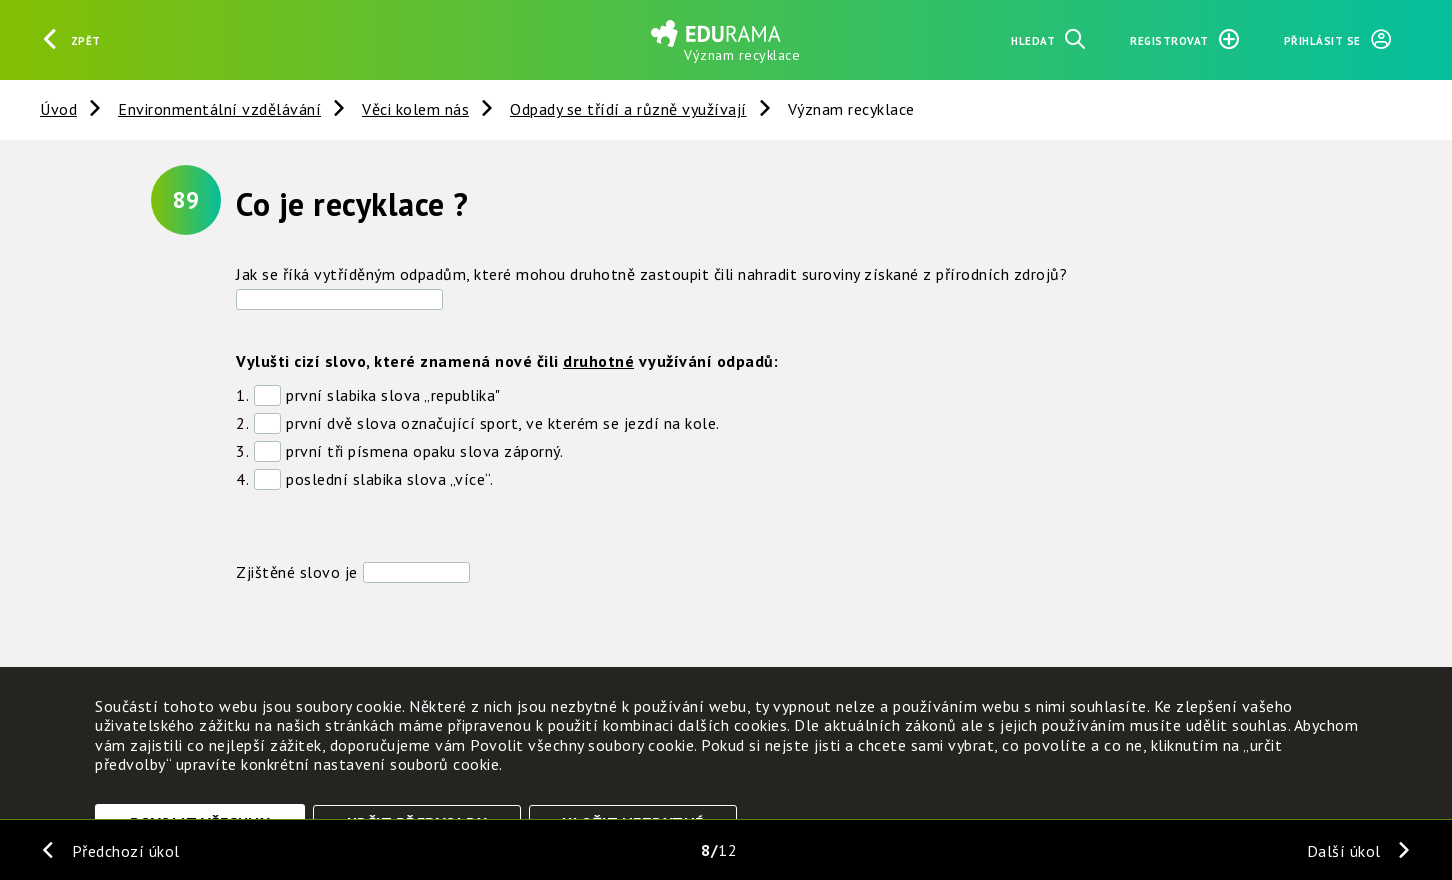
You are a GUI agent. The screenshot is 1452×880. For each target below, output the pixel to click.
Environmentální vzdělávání (219, 109)
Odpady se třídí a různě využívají (628, 109)
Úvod (58, 109)
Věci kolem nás (415, 109)
